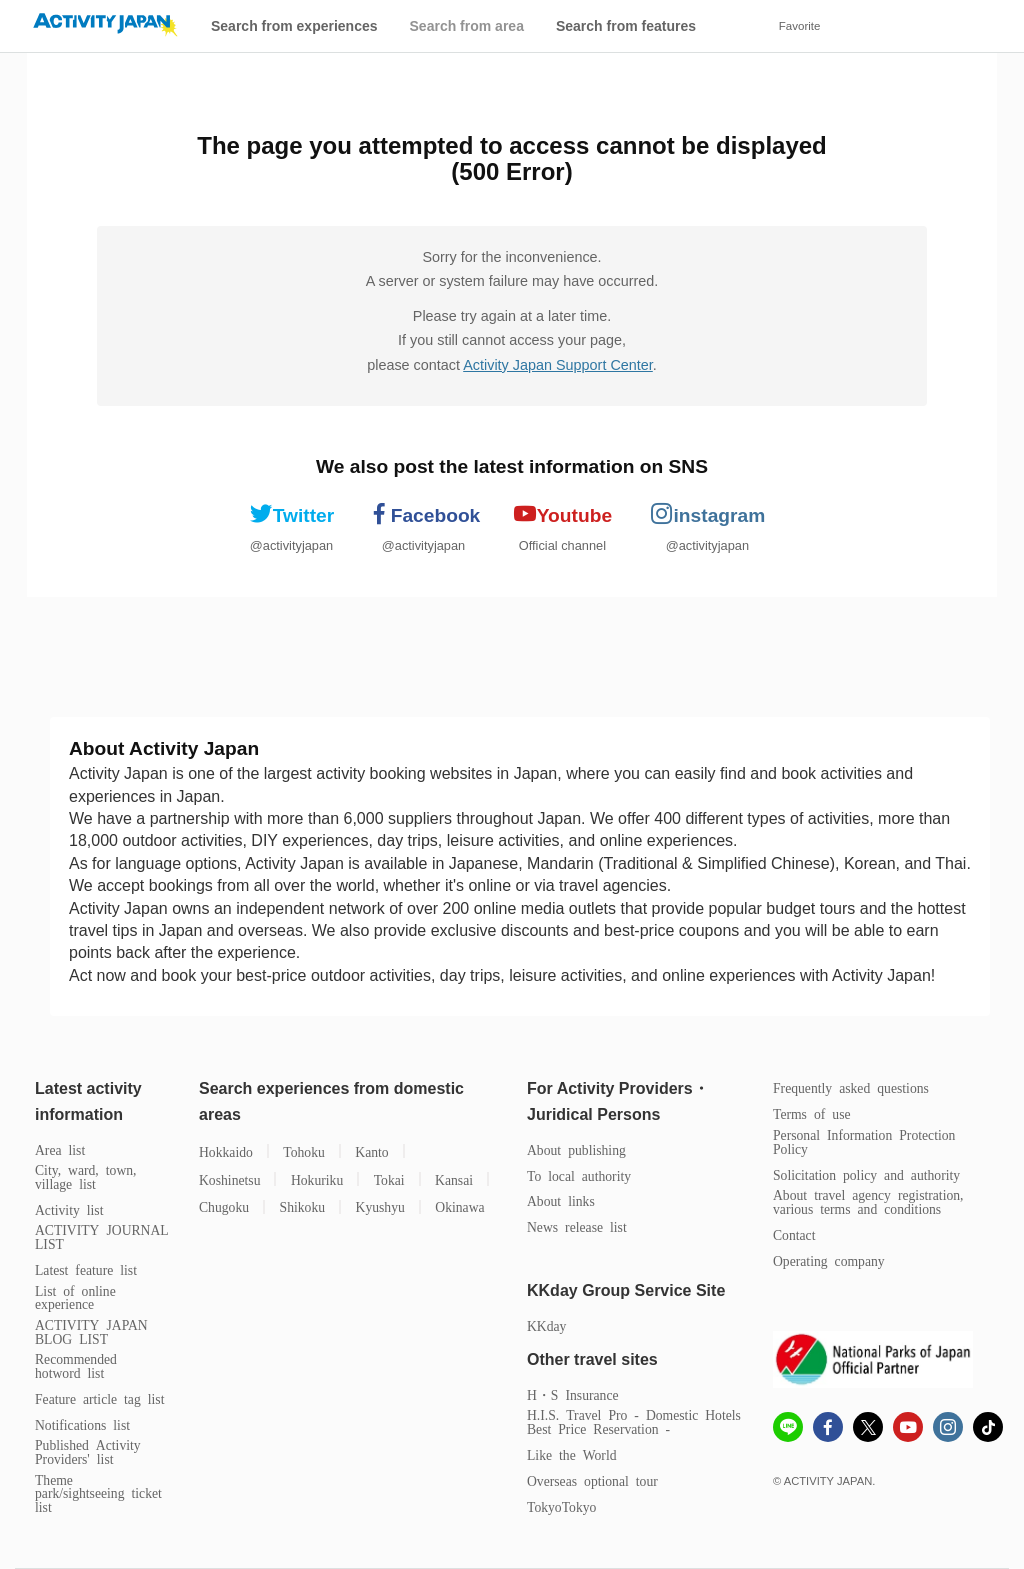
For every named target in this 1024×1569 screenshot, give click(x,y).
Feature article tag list (99, 1398)
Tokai (389, 1179)
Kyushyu (380, 1206)
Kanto (371, 1151)
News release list (577, 1226)
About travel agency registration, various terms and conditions (868, 1201)
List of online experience (75, 1297)
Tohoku (304, 1151)
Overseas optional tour (592, 1480)
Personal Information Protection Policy (864, 1141)
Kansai (454, 1179)
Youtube (562, 514)
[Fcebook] (828, 1429)
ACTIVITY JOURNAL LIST (102, 1236)
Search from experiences (294, 26)
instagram (708, 514)
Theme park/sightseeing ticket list (98, 1493)
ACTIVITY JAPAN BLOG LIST (91, 1331)
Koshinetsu (229, 1179)
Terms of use (812, 1113)
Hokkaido (226, 1151)
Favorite (800, 26)
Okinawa (459, 1206)
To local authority (579, 1175)
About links (561, 1200)
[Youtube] (908, 1429)
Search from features (626, 26)
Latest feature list (86, 1269)
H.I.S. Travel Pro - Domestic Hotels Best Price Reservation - (634, 1421)
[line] (788, 1429)
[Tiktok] (988, 1427)
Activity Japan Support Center (558, 365)
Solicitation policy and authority (866, 1174)
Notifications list (82, 1424)
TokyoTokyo (561, 1506)
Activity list (69, 1209)
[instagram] (948, 1429)
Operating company (829, 1260)
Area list (60, 1149)
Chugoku (224, 1206)
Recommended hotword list (76, 1365)
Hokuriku (317, 1179)
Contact (794, 1234)
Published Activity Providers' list (88, 1451)
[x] (868, 1427)
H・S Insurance (573, 1394)
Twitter (291, 514)
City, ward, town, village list (86, 1176)
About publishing (576, 1149)
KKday (546, 1325)
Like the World (572, 1454)
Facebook (424, 514)
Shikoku (303, 1206)
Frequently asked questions (851, 1087)
